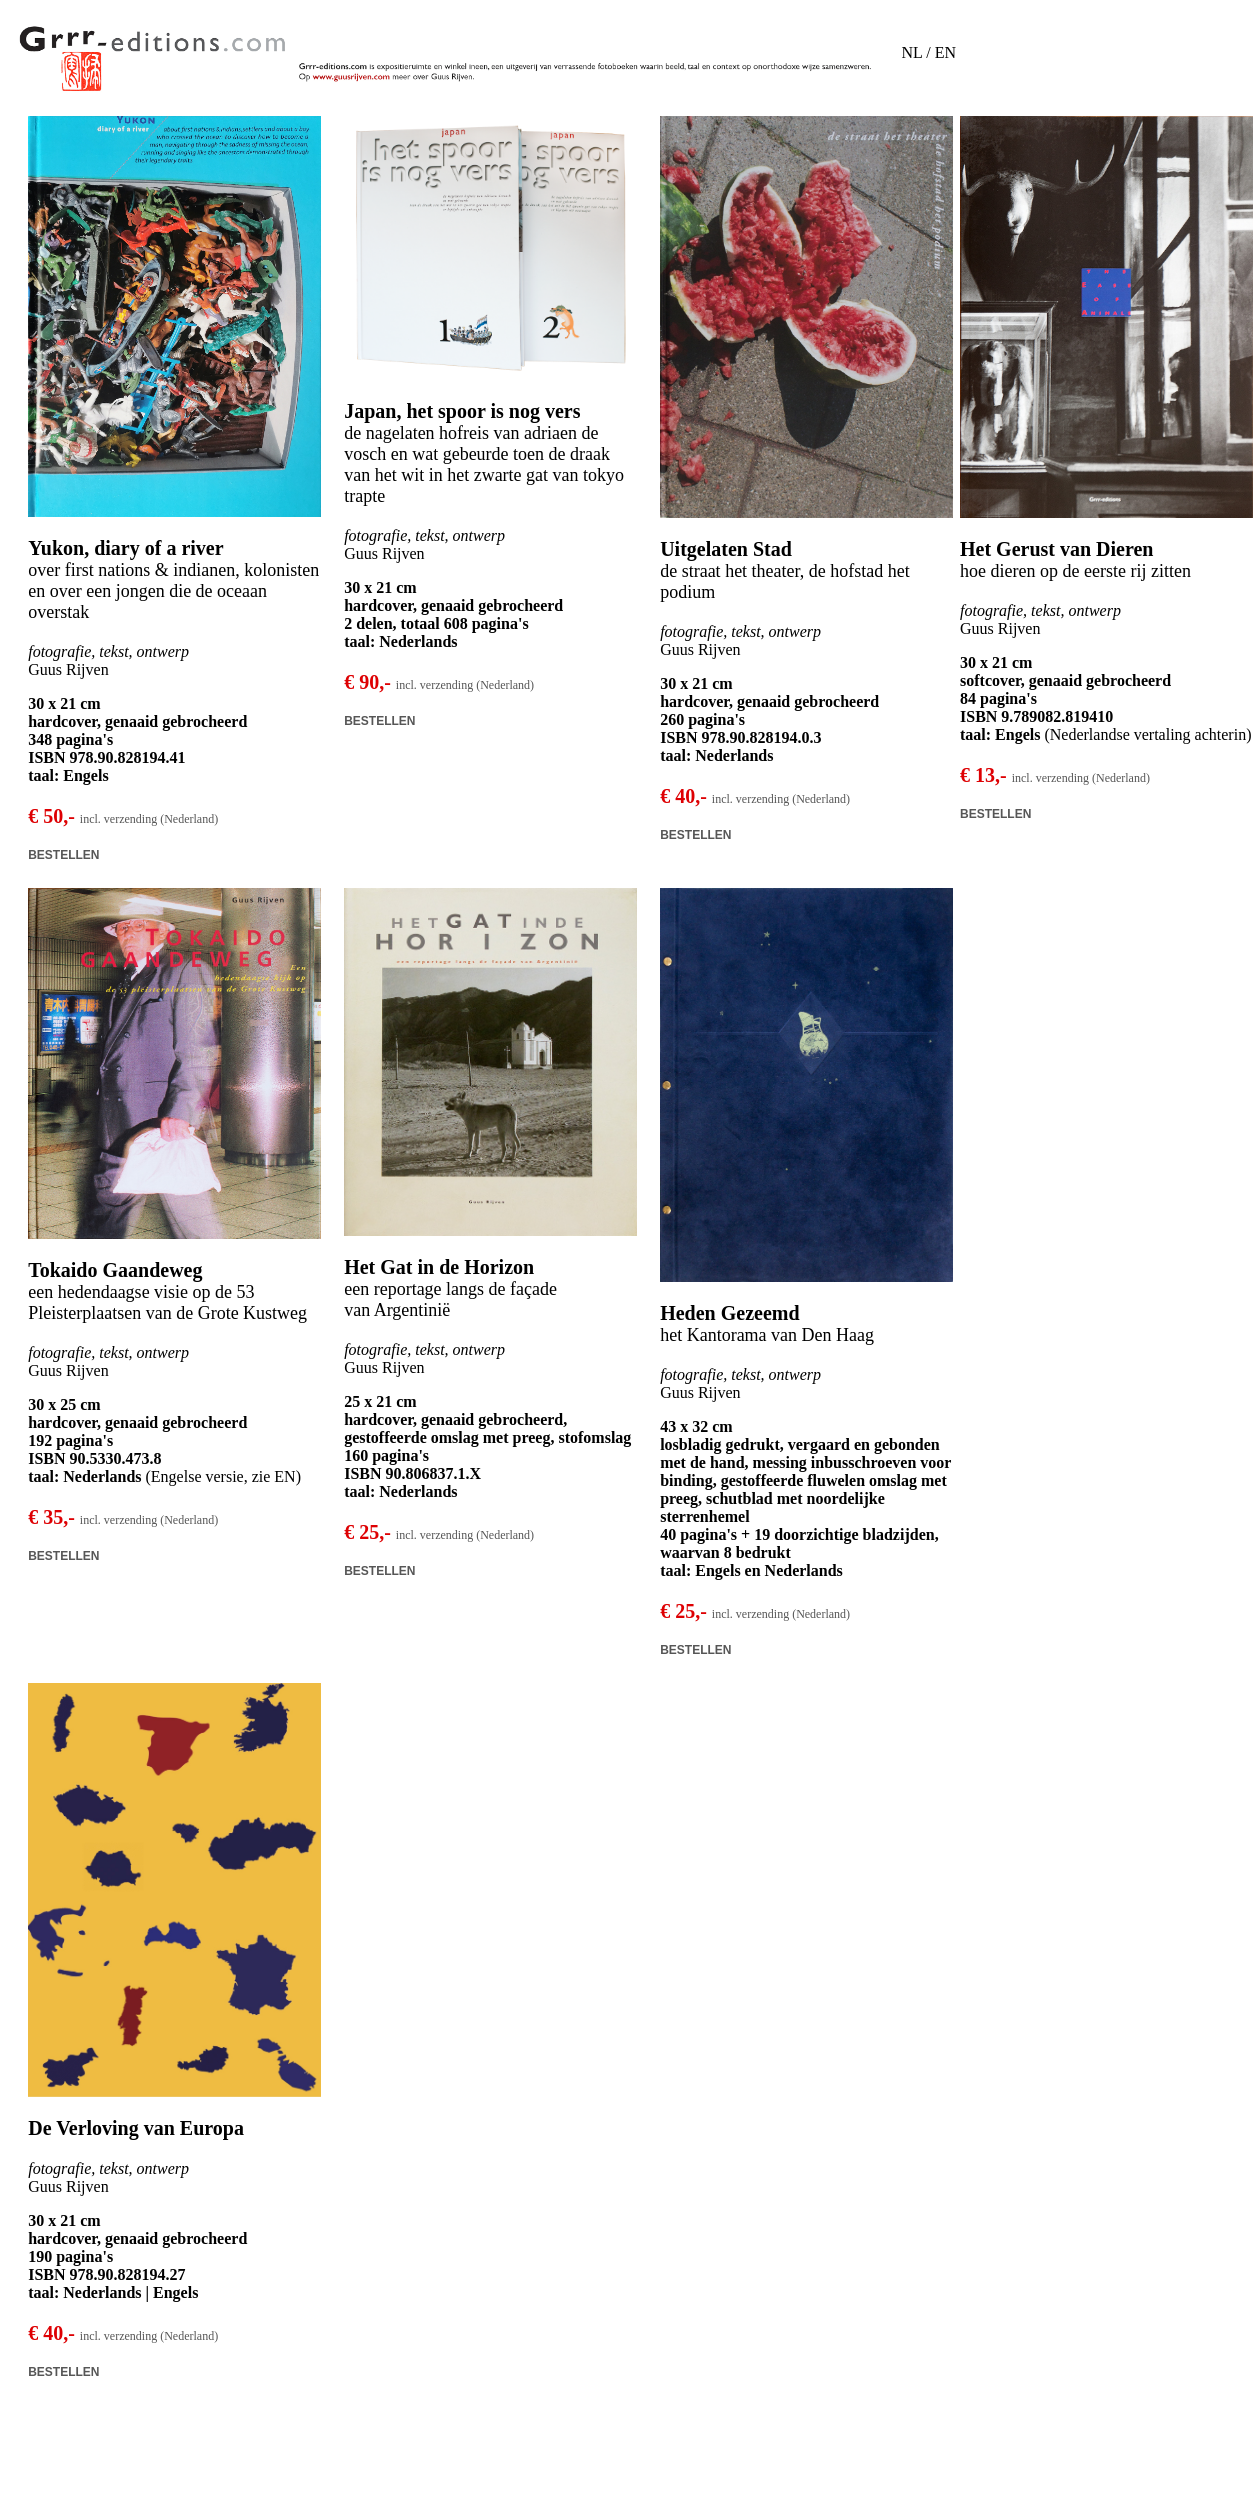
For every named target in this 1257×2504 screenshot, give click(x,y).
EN (945, 52)
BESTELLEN (63, 855)
